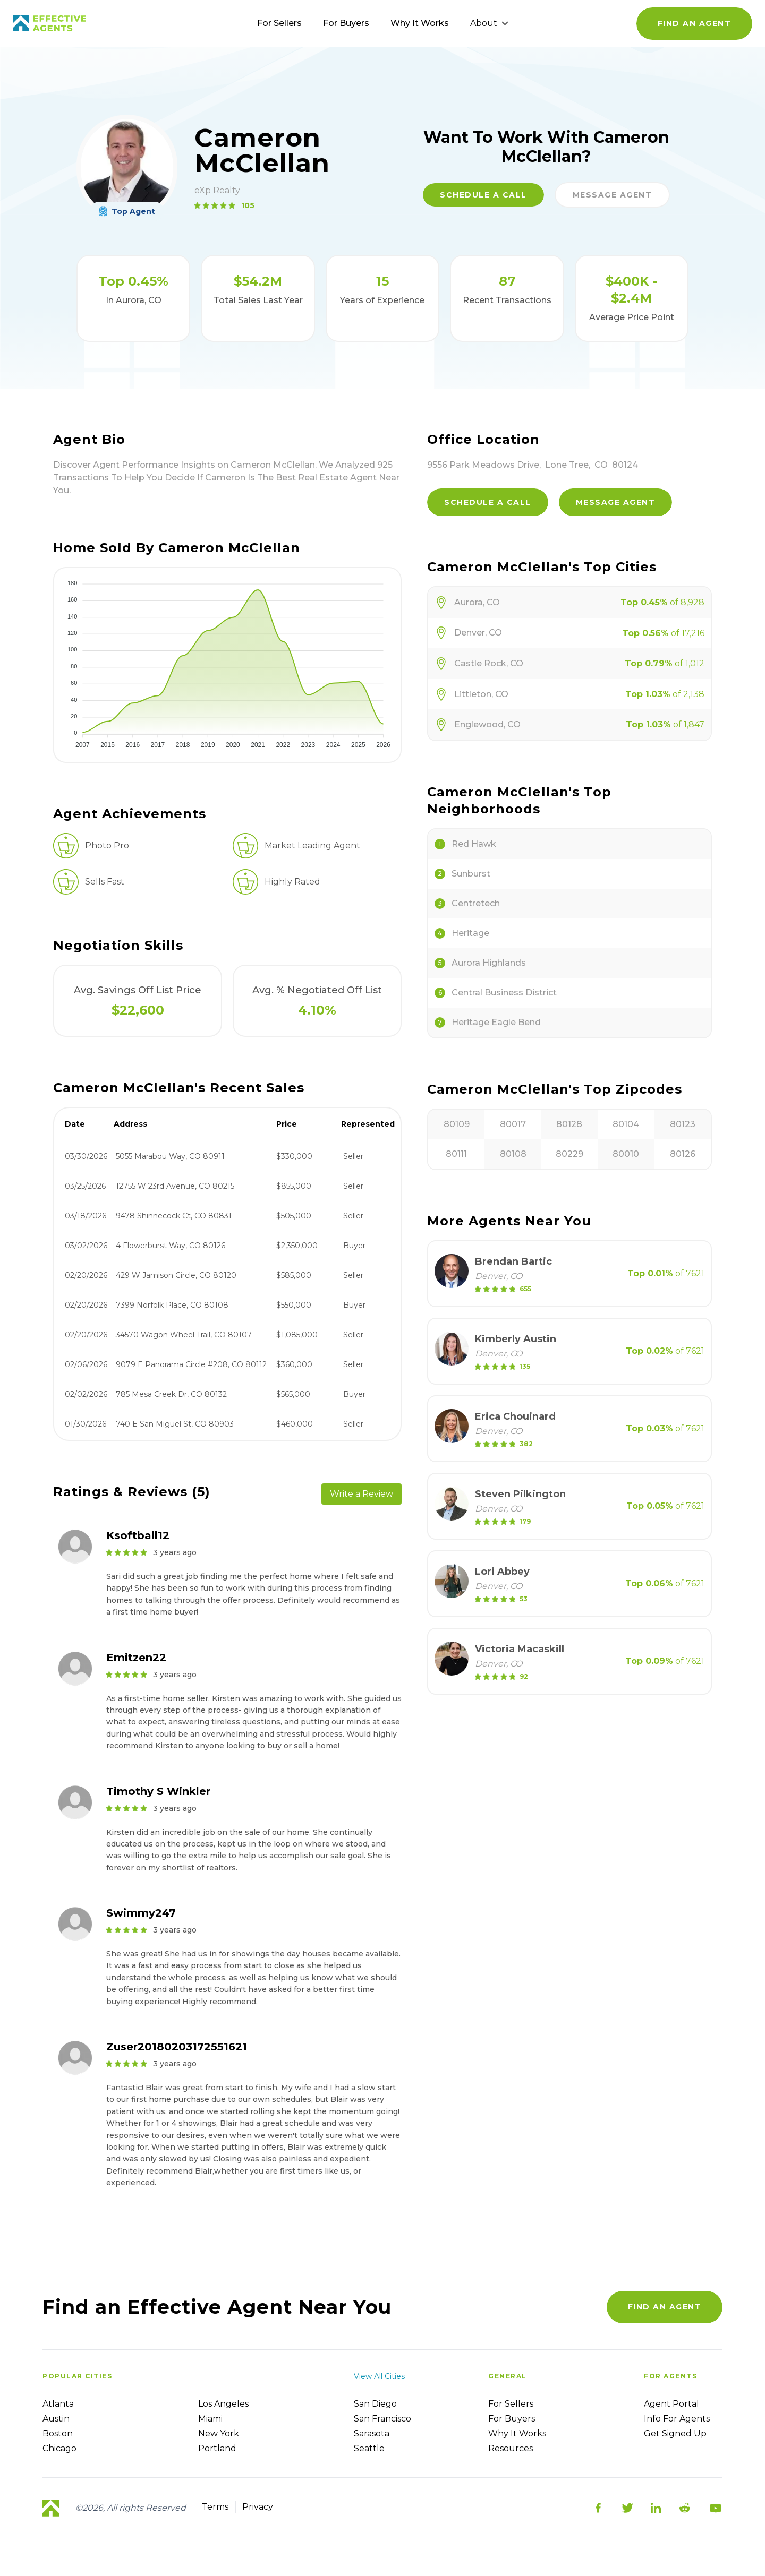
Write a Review (361, 1494)
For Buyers (346, 23)
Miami (210, 2419)
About (489, 23)
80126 (682, 1154)
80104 (626, 1124)
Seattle (369, 2448)
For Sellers (279, 23)
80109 (457, 1124)
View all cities (379, 2376)
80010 (626, 1154)
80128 (569, 1124)
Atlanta (58, 2404)
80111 (456, 1154)
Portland (217, 2448)
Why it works (517, 2433)
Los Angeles (223, 2404)
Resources (510, 2448)
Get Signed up (675, 2433)
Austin (56, 2419)
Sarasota (371, 2433)
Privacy (257, 2507)
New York (218, 2433)
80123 (682, 1124)
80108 (513, 1154)
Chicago (59, 2448)
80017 (513, 1124)
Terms (215, 2507)
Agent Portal (671, 2404)
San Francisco (382, 2419)
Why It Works (419, 23)
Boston (57, 2433)
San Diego (375, 2404)
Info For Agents (677, 2419)
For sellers (510, 2404)
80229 (569, 1154)
